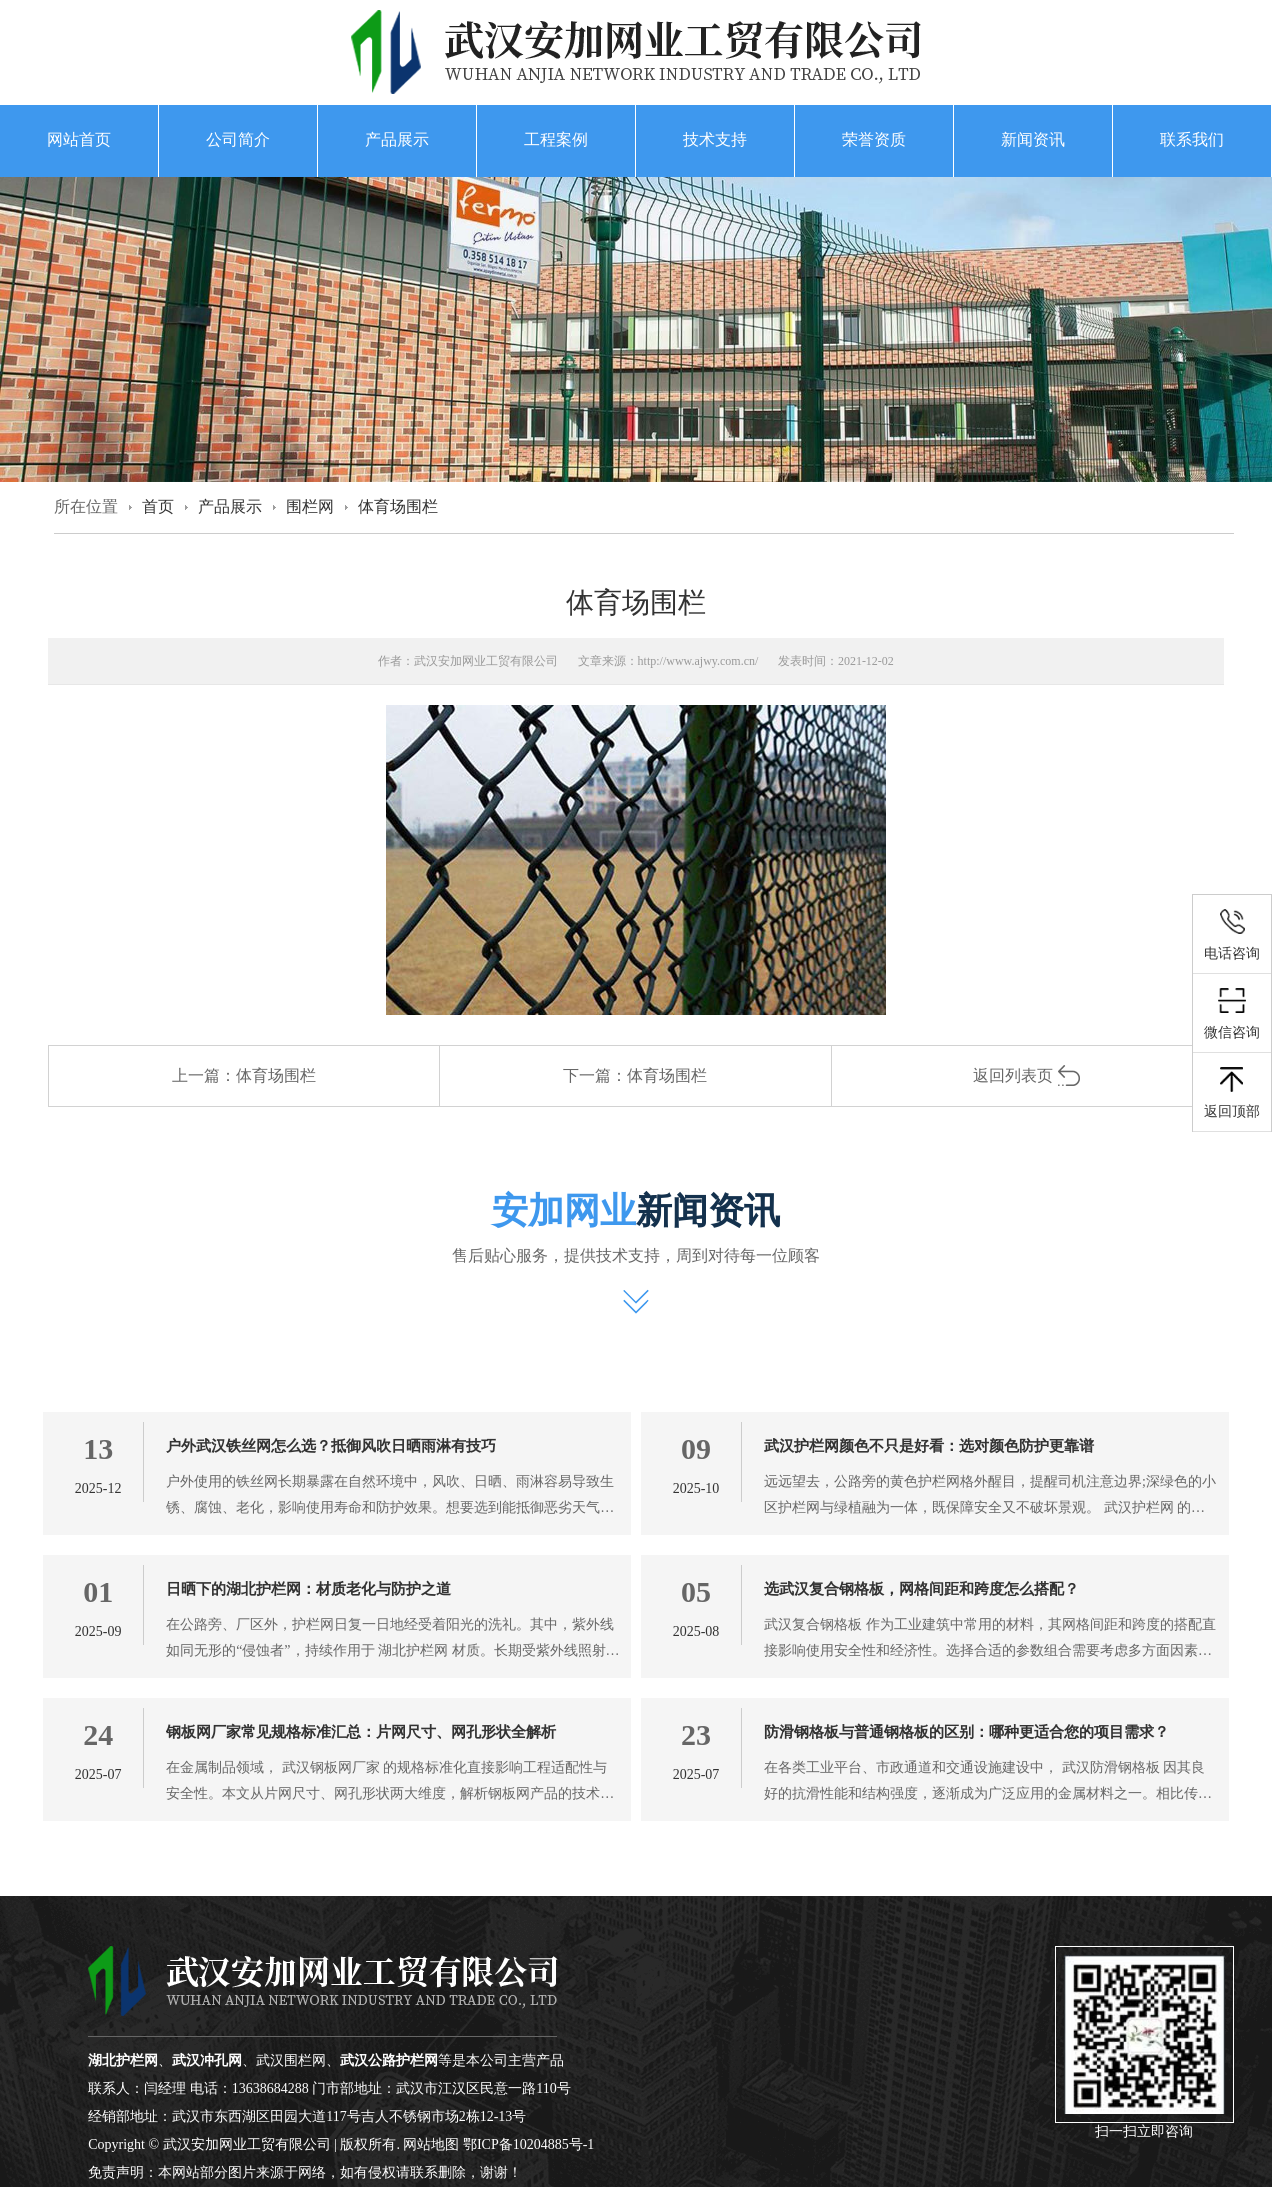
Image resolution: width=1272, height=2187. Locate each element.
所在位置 (86, 506)
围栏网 (310, 506)
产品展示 (397, 139)
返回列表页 (1027, 1075)
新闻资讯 (1033, 139)
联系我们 (1192, 139)
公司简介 (238, 139)
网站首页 (79, 139)
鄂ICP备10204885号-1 (528, 2144)
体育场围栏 (398, 506)
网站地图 (431, 2144)
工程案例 (556, 139)
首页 (158, 506)
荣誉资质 (874, 139)
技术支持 (715, 139)
